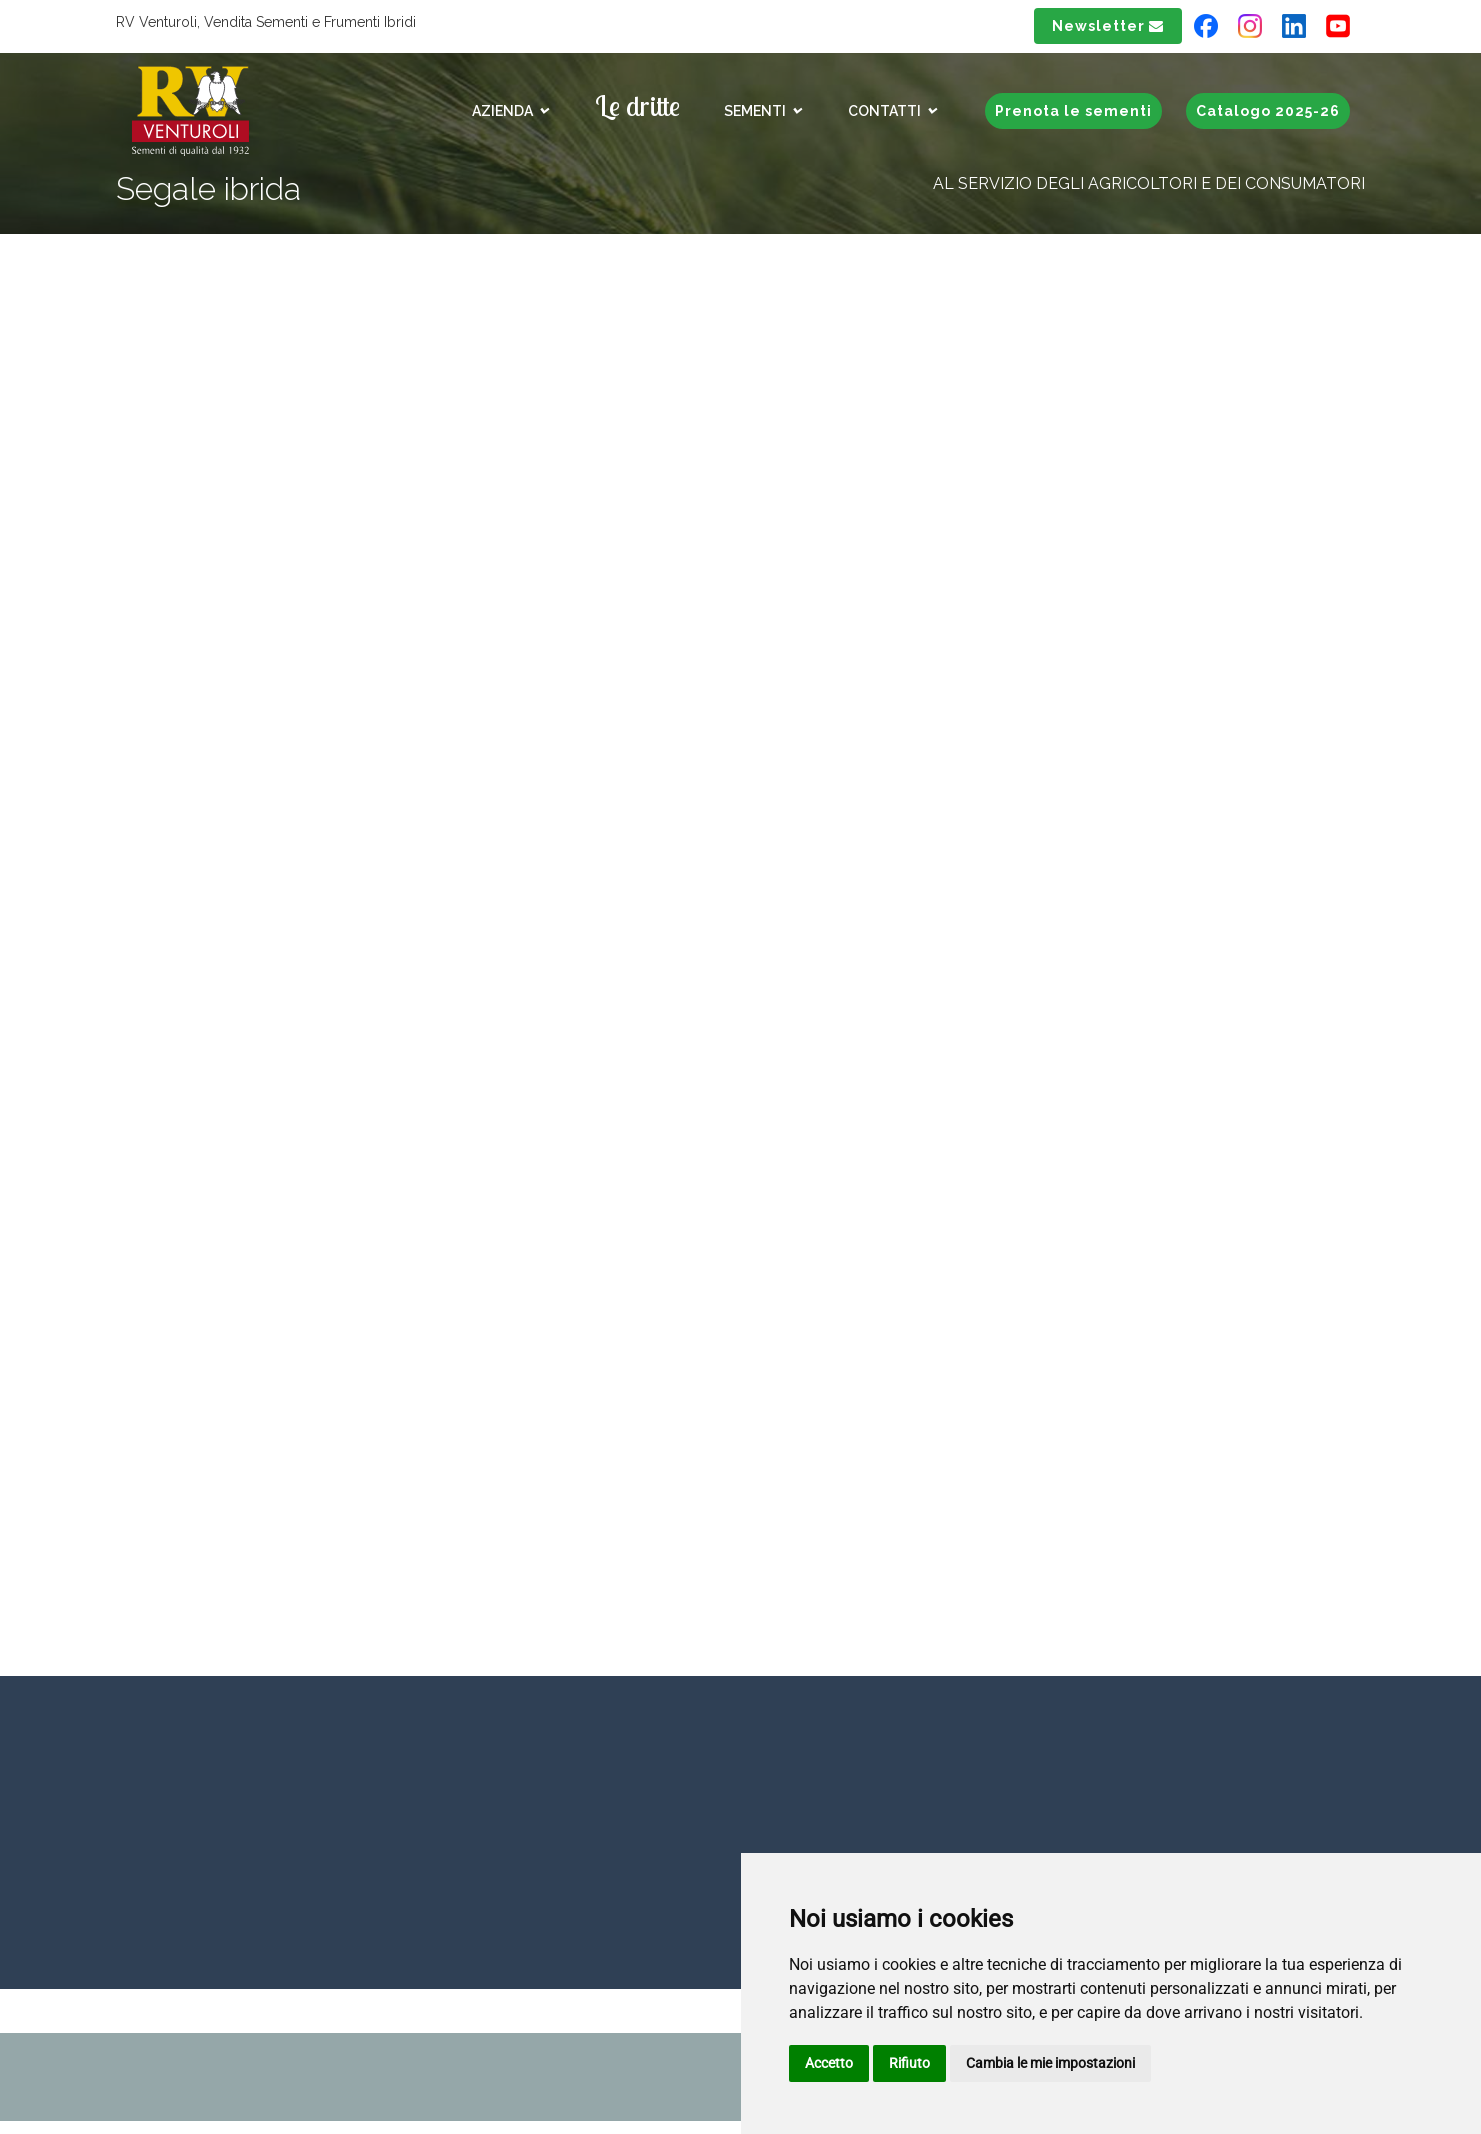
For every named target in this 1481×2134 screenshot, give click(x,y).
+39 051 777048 (558, 1879)
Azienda (511, 111)
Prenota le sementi (1073, 111)
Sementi (763, 111)
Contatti (893, 111)
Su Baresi (524, 482)
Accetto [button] (829, 2063)
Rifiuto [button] (909, 2063)
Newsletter (1108, 26)
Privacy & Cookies (192, 2055)
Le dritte (637, 105)
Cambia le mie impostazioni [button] (1050, 2063)
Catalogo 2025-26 (1268, 111)
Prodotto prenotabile (585, 572)
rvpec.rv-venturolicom (374, 2082)
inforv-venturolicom (118, 1874)
